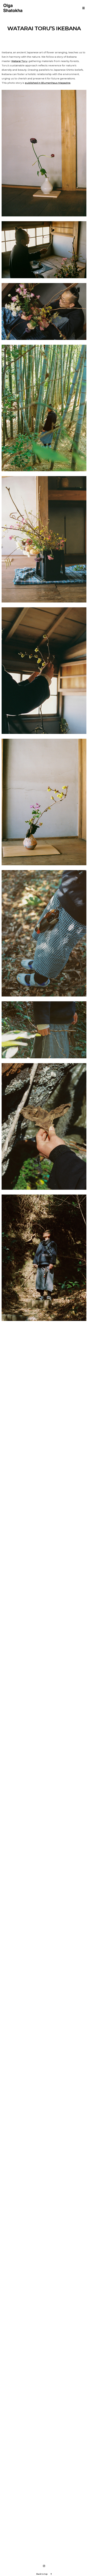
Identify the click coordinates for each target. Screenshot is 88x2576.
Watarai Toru (19, 61)
